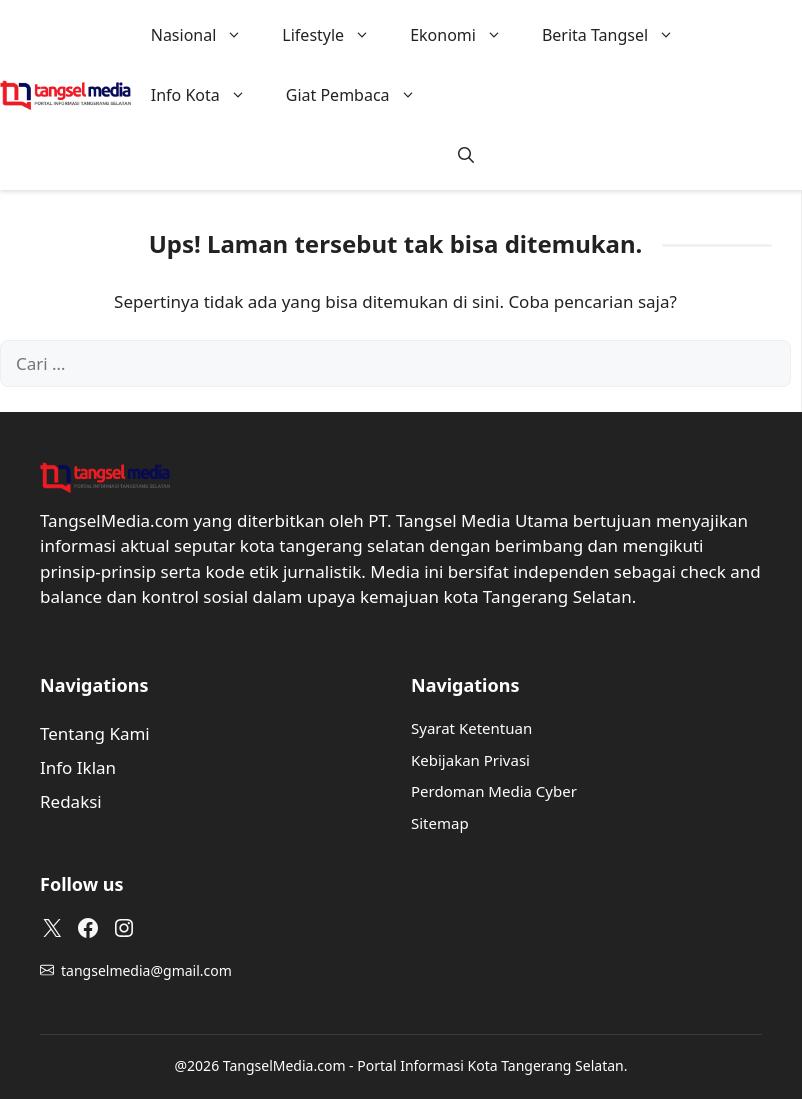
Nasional (207, 35)
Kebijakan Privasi (470, 760)
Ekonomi (466, 35)
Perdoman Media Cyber (494, 791)
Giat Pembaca (361, 95)
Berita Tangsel (618, 35)
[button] (466, 155)
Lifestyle (336, 35)
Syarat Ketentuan (471, 728)
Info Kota (208, 95)
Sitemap (440, 823)
